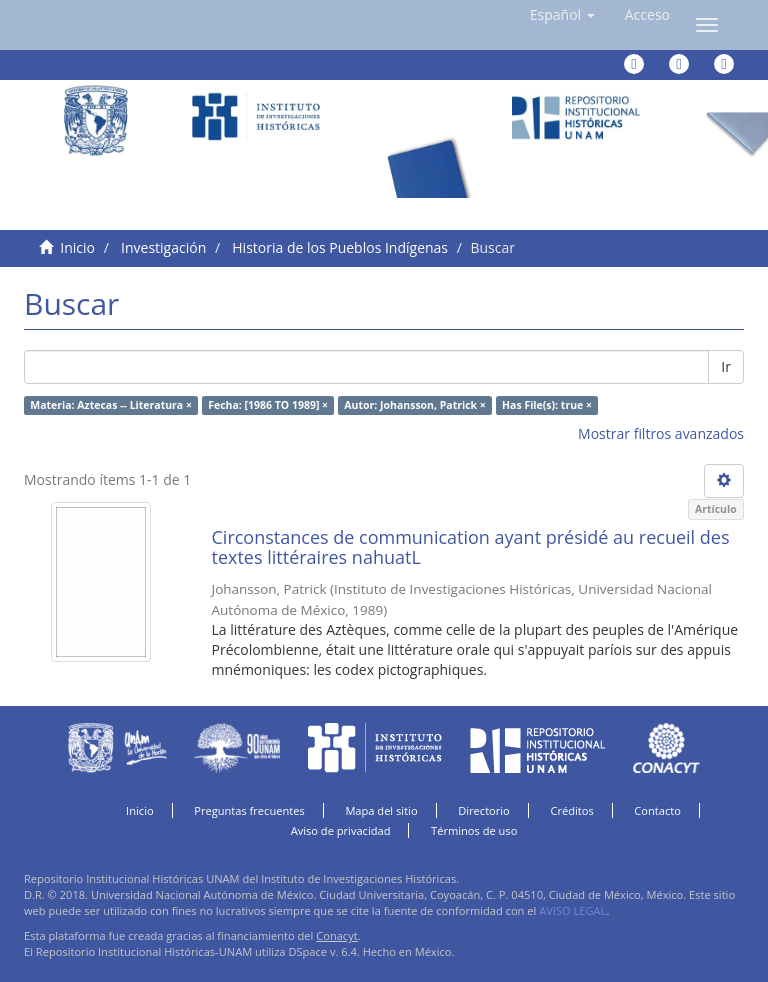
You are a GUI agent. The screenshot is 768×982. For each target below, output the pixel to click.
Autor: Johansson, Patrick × (414, 405)
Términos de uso (474, 830)
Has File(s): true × (547, 405)
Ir (726, 366)
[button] (562, 15)
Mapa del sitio (381, 810)
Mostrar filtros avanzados (661, 433)
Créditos (571, 810)
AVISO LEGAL (572, 910)
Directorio (484, 810)
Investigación (163, 247)
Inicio (77, 247)
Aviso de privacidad (341, 830)
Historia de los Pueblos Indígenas (340, 247)
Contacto (657, 810)
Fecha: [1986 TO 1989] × (268, 405)
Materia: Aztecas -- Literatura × (111, 405)
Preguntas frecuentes (249, 810)
